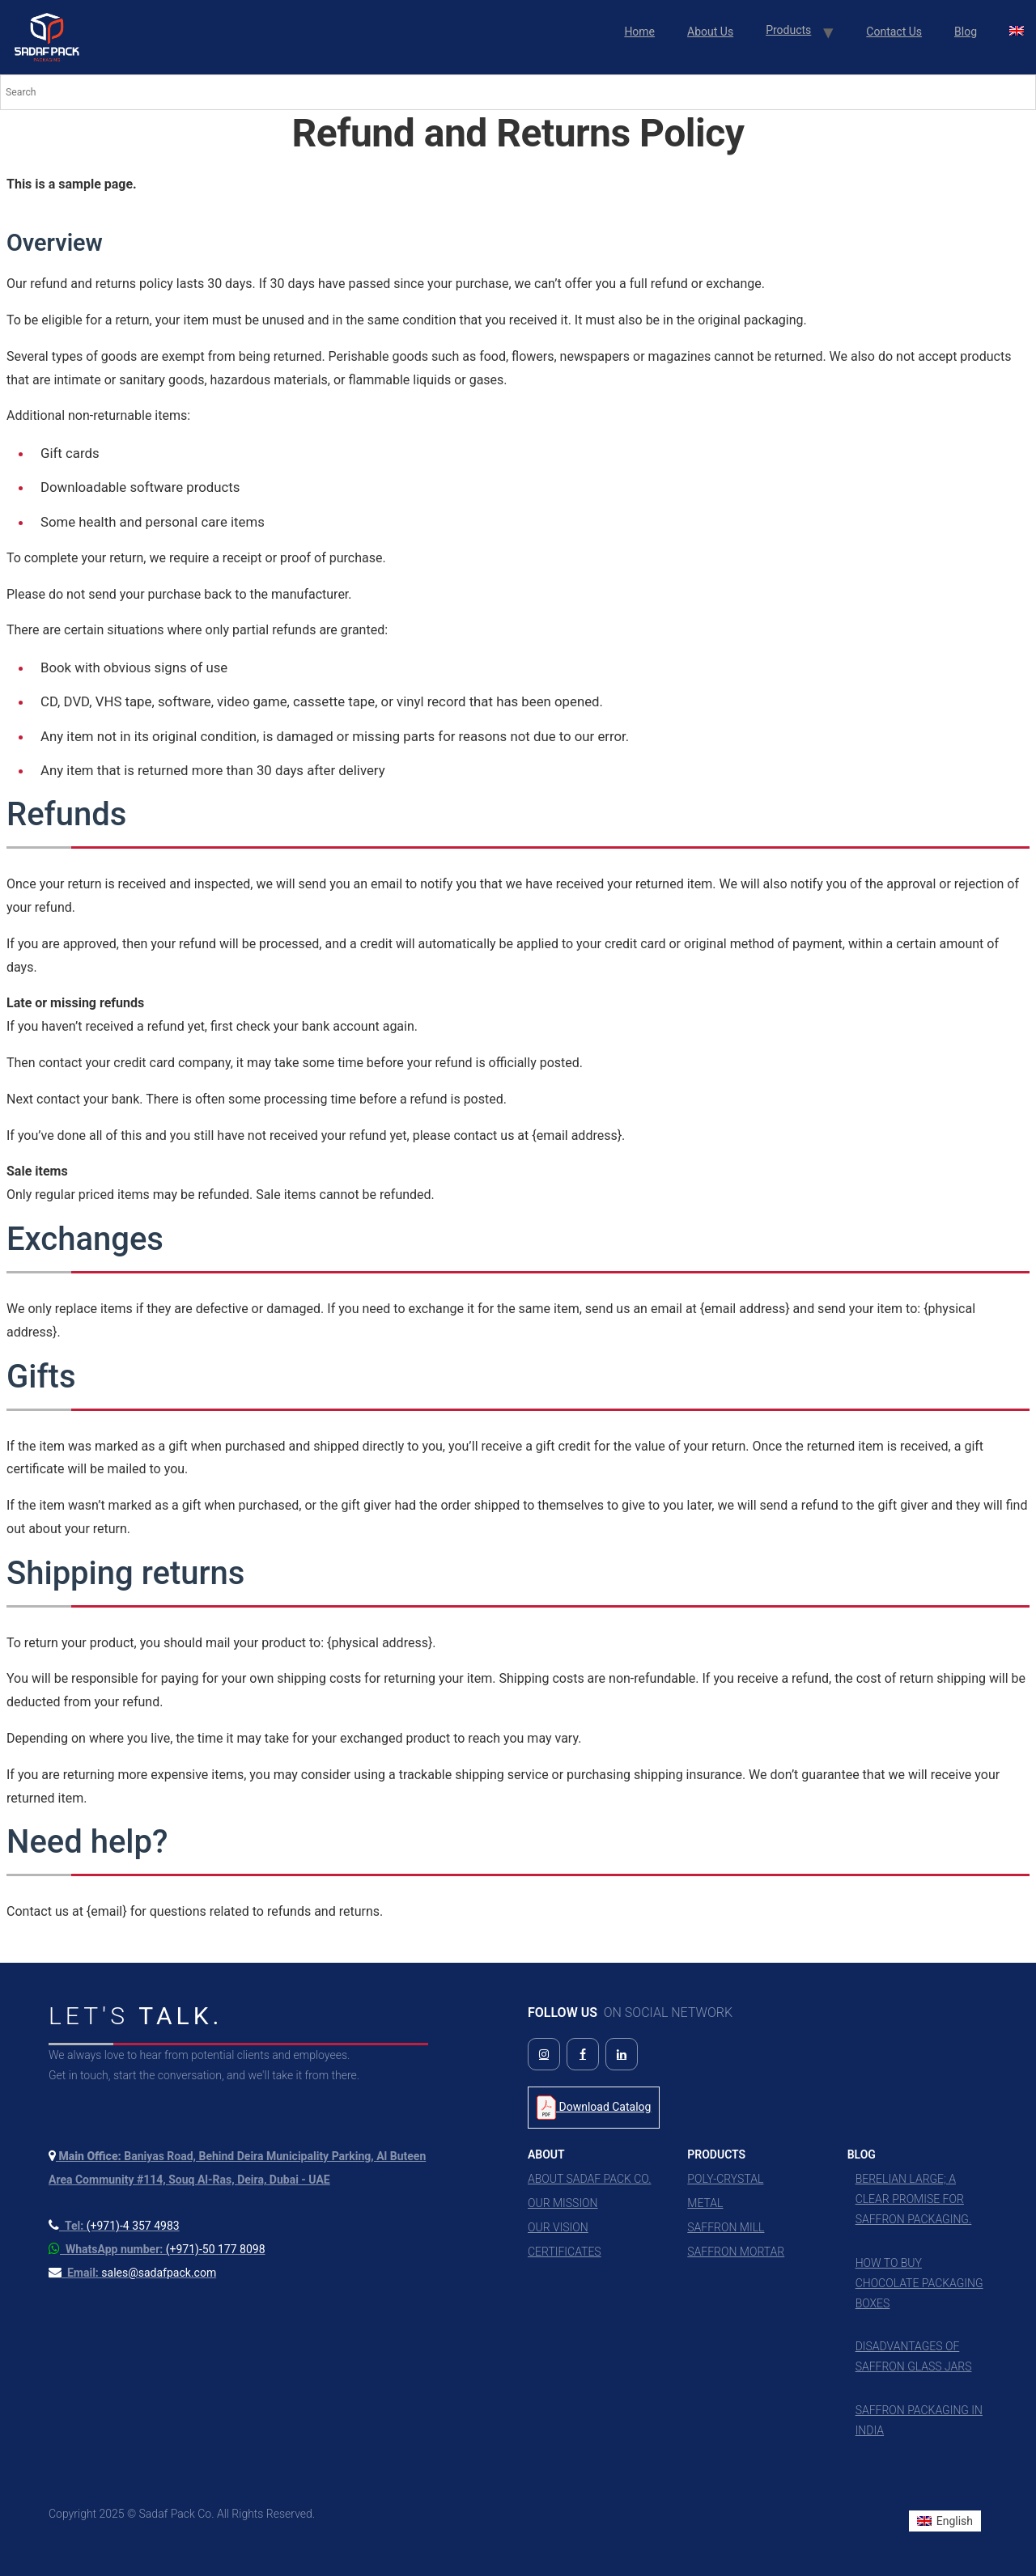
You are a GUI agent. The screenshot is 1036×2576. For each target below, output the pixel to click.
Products (788, 29)
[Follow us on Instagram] (544, 2054)
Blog (965, 31)
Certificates (564, 2251)
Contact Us (894, 31)
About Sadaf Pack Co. (590, 2178)
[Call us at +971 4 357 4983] (114, 2225)
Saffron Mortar (735, 2251)
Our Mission (563, 2203)
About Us (710, 31)
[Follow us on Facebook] (583, 2054)
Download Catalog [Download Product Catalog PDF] (594, 2107)
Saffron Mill (725, 2227)
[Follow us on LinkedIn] (621, 2054)
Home (639, 31)
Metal (705, 2203)
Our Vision (558, 2227)
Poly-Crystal (725, 2178)
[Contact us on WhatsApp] (157, 2249)
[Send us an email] (132, 2272)
